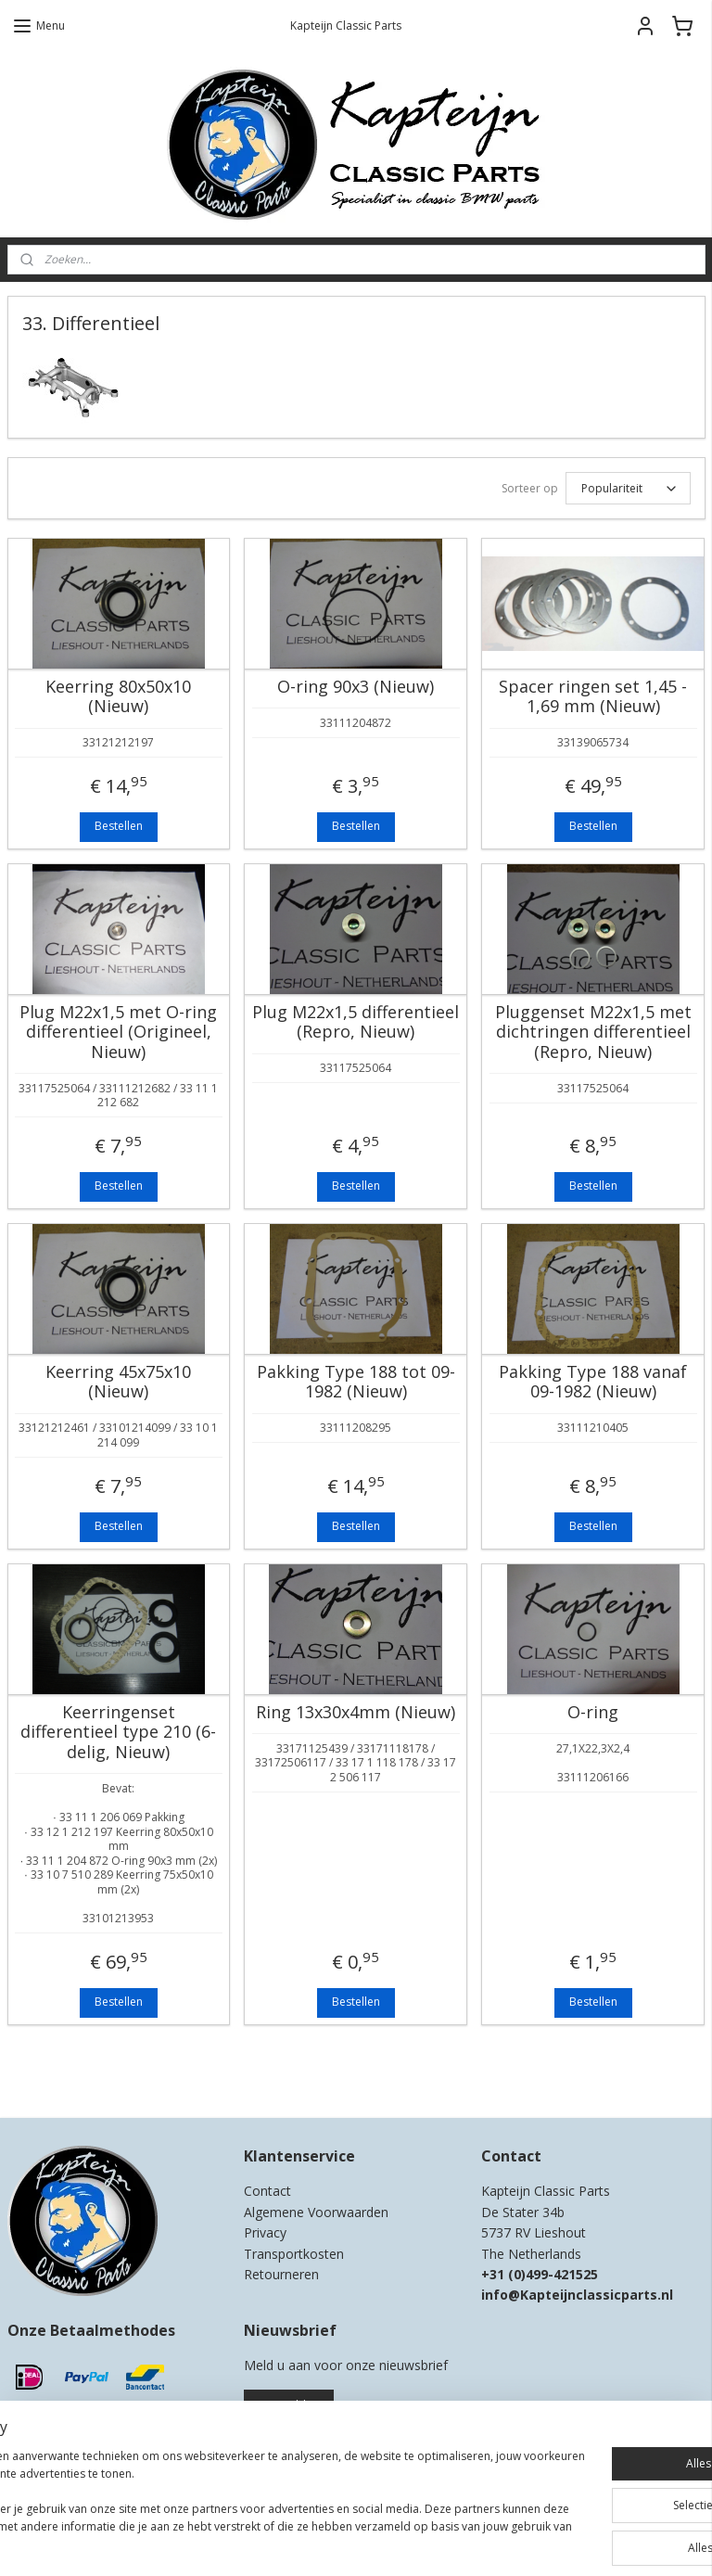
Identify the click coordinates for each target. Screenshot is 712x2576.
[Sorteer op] (628, 488)
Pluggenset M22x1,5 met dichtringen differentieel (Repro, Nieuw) (593, 1032)
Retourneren (281, 2274)
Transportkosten (294, 2254)
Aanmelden (289, 2405)
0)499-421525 (556, 2274)
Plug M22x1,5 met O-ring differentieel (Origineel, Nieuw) (118, 1032)
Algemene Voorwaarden (316, 2212)
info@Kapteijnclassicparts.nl (577, 2294)
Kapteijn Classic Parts (79, 2076)
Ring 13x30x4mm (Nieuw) (355, 1712)
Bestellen (119, 826)
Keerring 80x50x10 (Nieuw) (118, 697)
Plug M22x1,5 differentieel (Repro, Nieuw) (355, 1022)
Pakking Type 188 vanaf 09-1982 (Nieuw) (593, 1382)
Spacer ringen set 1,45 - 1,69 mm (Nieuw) (593, 697)
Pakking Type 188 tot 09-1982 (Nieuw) (356, 1382)
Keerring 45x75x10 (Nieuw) (118, 1382)
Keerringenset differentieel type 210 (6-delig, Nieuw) (118, 1732)
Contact (267, 2191)
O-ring (592, 1712)
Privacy (265, 2232)
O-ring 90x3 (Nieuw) (355, 687)
